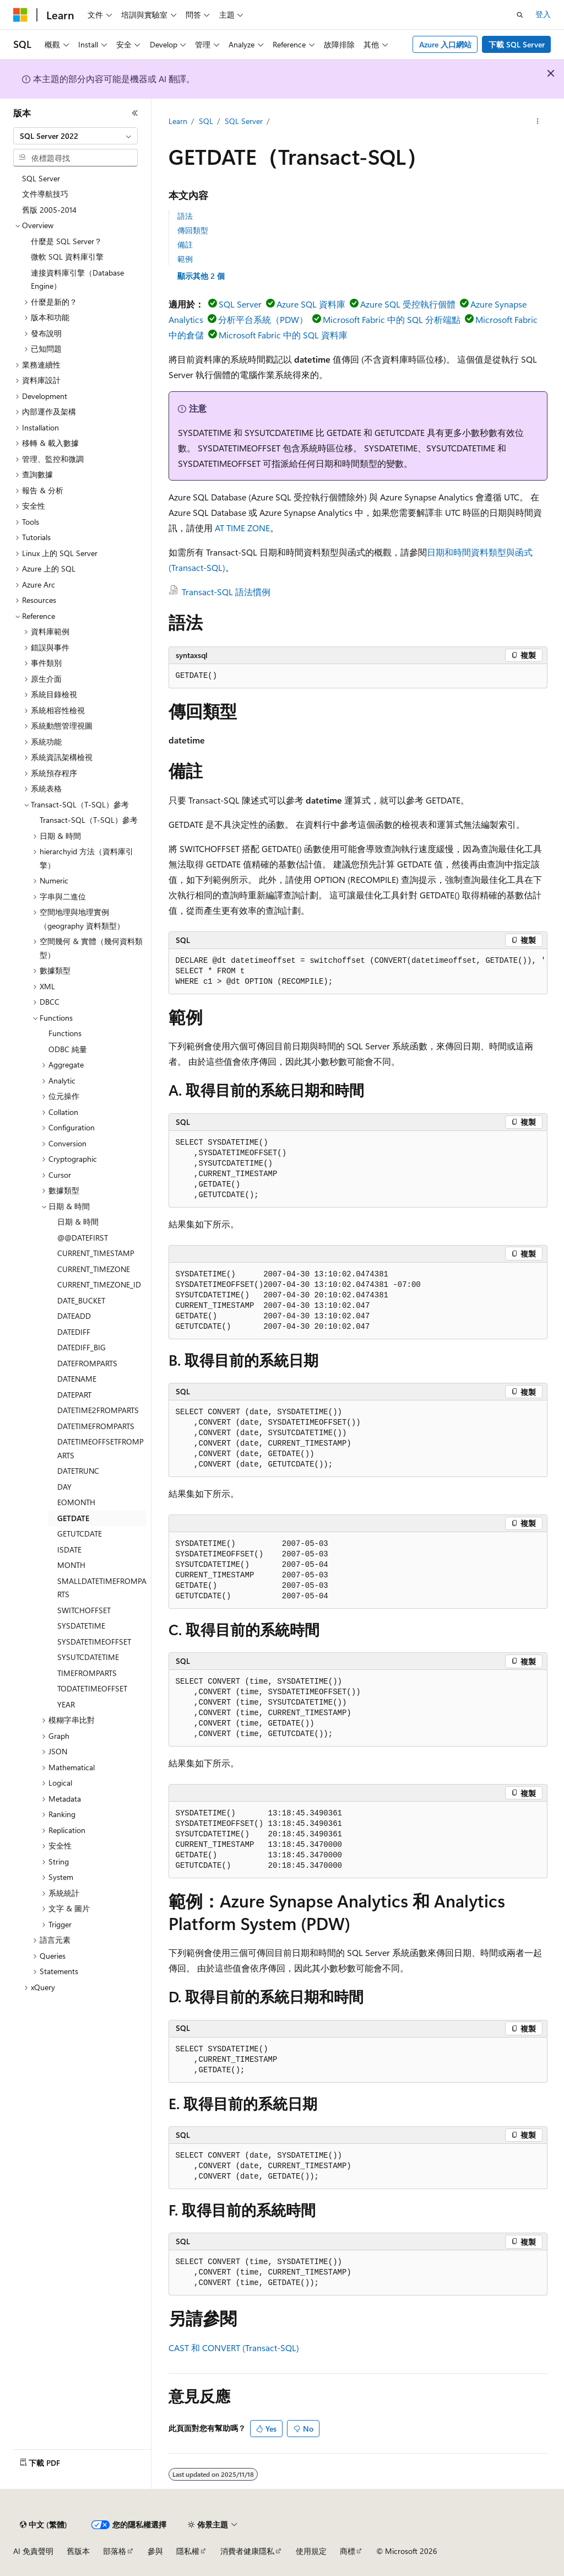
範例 (185, 259)
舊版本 (78, 2551)
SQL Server (244, 121)
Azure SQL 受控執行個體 (407, 304)
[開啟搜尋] (520, 15)
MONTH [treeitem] (71, 1565)
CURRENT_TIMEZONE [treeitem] (93, 1269)
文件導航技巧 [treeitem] (45, 193)
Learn (178, 121)
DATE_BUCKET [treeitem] (81, 1300)
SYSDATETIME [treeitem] (81, 1625)
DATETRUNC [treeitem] (78, 1470)
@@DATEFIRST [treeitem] (82, 1237)
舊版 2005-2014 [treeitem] (49, 209)
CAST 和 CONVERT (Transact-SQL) (234, 2347)
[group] (358, 971)
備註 (185, 244)
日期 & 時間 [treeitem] (78, 1221)
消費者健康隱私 (247, 2551)
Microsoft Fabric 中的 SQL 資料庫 (283, 335)
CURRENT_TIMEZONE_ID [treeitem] (99, 1284)
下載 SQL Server (517, 44)
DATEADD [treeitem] (74, 1316)
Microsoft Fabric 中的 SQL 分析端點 (391, 319)
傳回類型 (192, 230)
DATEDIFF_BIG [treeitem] (81, 1347)
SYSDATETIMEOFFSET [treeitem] (94, 1641)
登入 (543, 14)
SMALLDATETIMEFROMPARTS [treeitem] (102, 1588)
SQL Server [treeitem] (41, 178)
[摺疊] (135, 113)
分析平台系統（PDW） (263, 319)
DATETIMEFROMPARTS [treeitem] (95, 1426)
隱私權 (187, 2551)
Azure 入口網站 (445, 44)
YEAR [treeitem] (66, 1704)
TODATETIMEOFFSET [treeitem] (92, 1688)
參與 (155, 2551)
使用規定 (311, 2551)
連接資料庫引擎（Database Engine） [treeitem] (77, 279)
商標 (347, 2551)
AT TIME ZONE (242, 527)
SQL (206, 121)
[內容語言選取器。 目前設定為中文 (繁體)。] (43, 2525)
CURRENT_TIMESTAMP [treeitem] (95, 1253)
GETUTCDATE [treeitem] (79, 1533)
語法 (185, 216)
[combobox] (75, 136)
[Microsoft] (20, 15)
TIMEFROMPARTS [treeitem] (87, 1673)
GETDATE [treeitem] (73, 1518)
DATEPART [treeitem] (74, 1394)
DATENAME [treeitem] (76, 1378)
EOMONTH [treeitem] (76, 1502)
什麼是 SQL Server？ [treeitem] (66, 241)
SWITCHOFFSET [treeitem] (84, 1610)
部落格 (114, 2551)
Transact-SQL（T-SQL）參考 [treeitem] (89, 820)
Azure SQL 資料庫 (310, 304)
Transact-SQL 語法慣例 (226, 591)
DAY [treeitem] (64, 1486)
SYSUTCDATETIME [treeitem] (88, 1657)
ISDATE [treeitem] (69, 1549)
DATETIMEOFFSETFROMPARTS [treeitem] (100, 1448)
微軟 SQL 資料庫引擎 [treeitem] (67, 256)
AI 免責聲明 (33, 2551)
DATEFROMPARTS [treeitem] (87, 1363)
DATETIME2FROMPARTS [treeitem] (98, 1410)
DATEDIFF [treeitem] (73, 1332)
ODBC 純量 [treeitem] (67, 1049)
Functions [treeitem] (65, 1033)
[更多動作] (537, 122)
